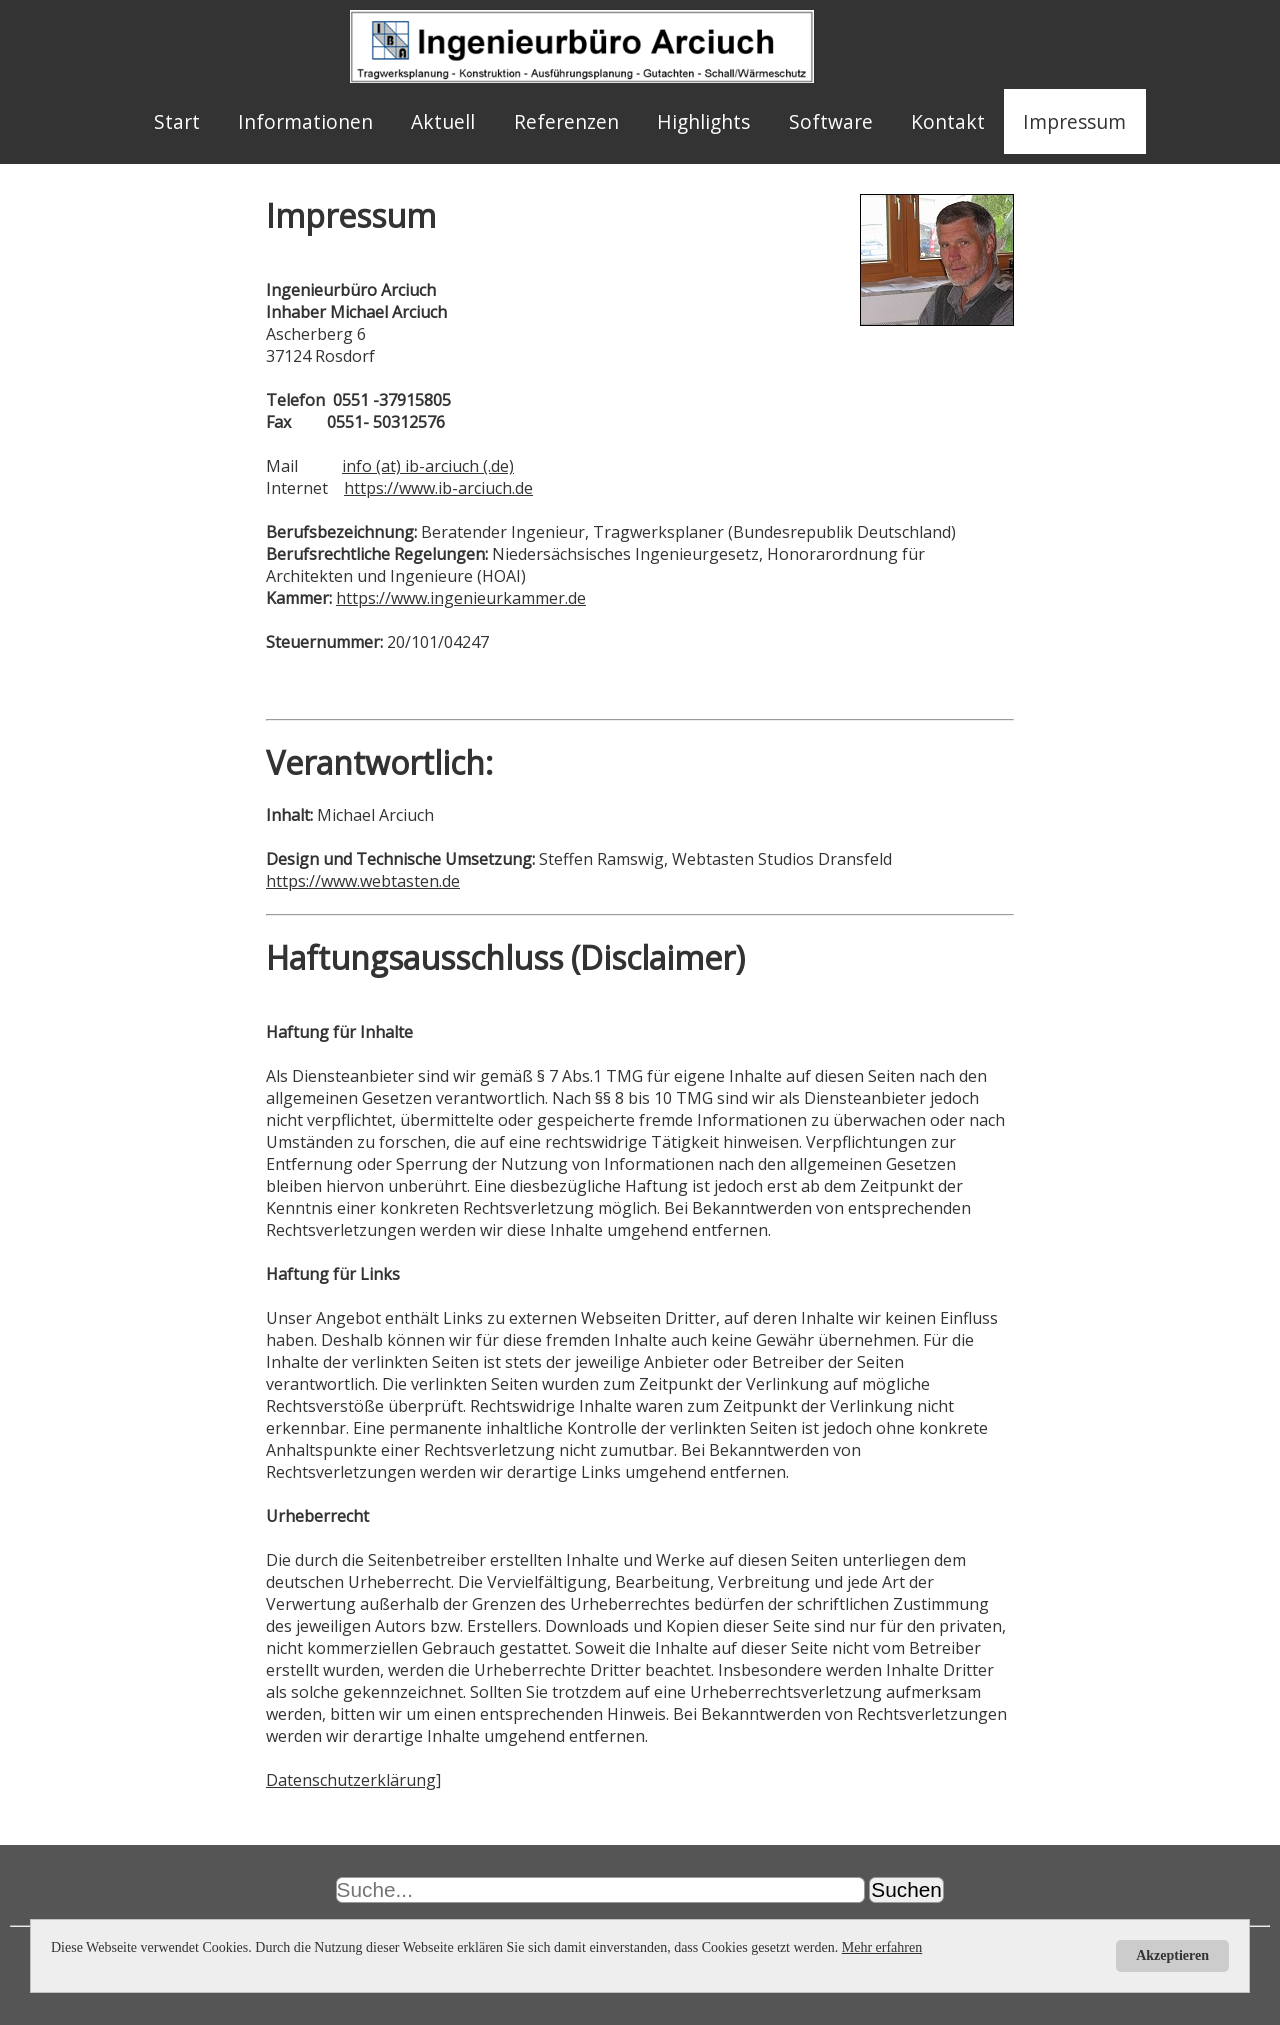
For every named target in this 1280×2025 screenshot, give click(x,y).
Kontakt (948, 121)
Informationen (305, 121)
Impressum (1074, 121)
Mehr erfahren (882, 1947)
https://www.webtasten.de (363, 881)
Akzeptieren (1172, 1955)
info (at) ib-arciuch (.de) (428, 466)
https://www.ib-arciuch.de (438, 488)
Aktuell (443, 121)
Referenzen (566, 121)
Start (177, 121)
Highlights (703, 121)
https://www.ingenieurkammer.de (461, 598)
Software (831, 121)
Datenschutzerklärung (351, 1780)
